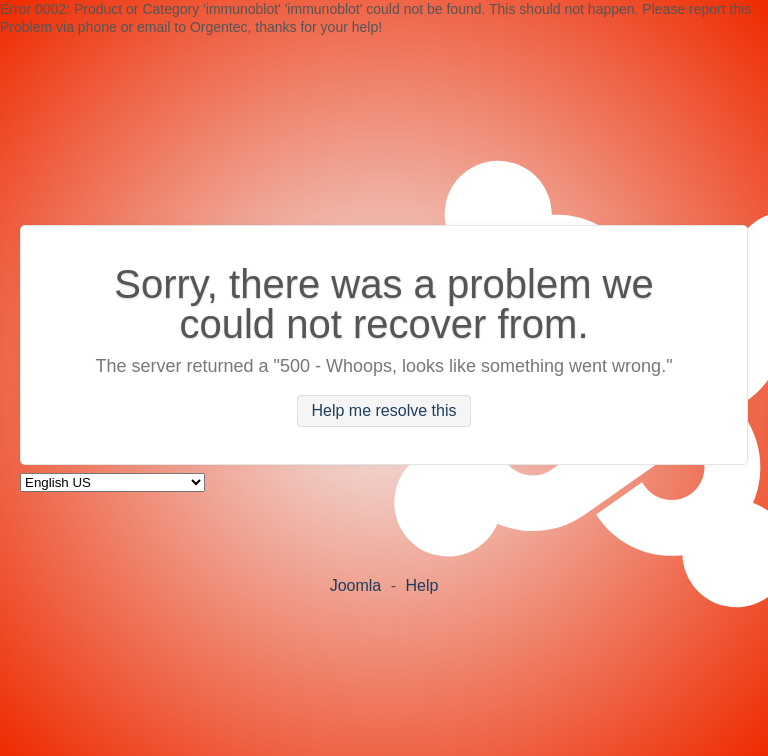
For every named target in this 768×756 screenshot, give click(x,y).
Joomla (356, 585)
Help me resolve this (384, 411)
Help (421, 585)
